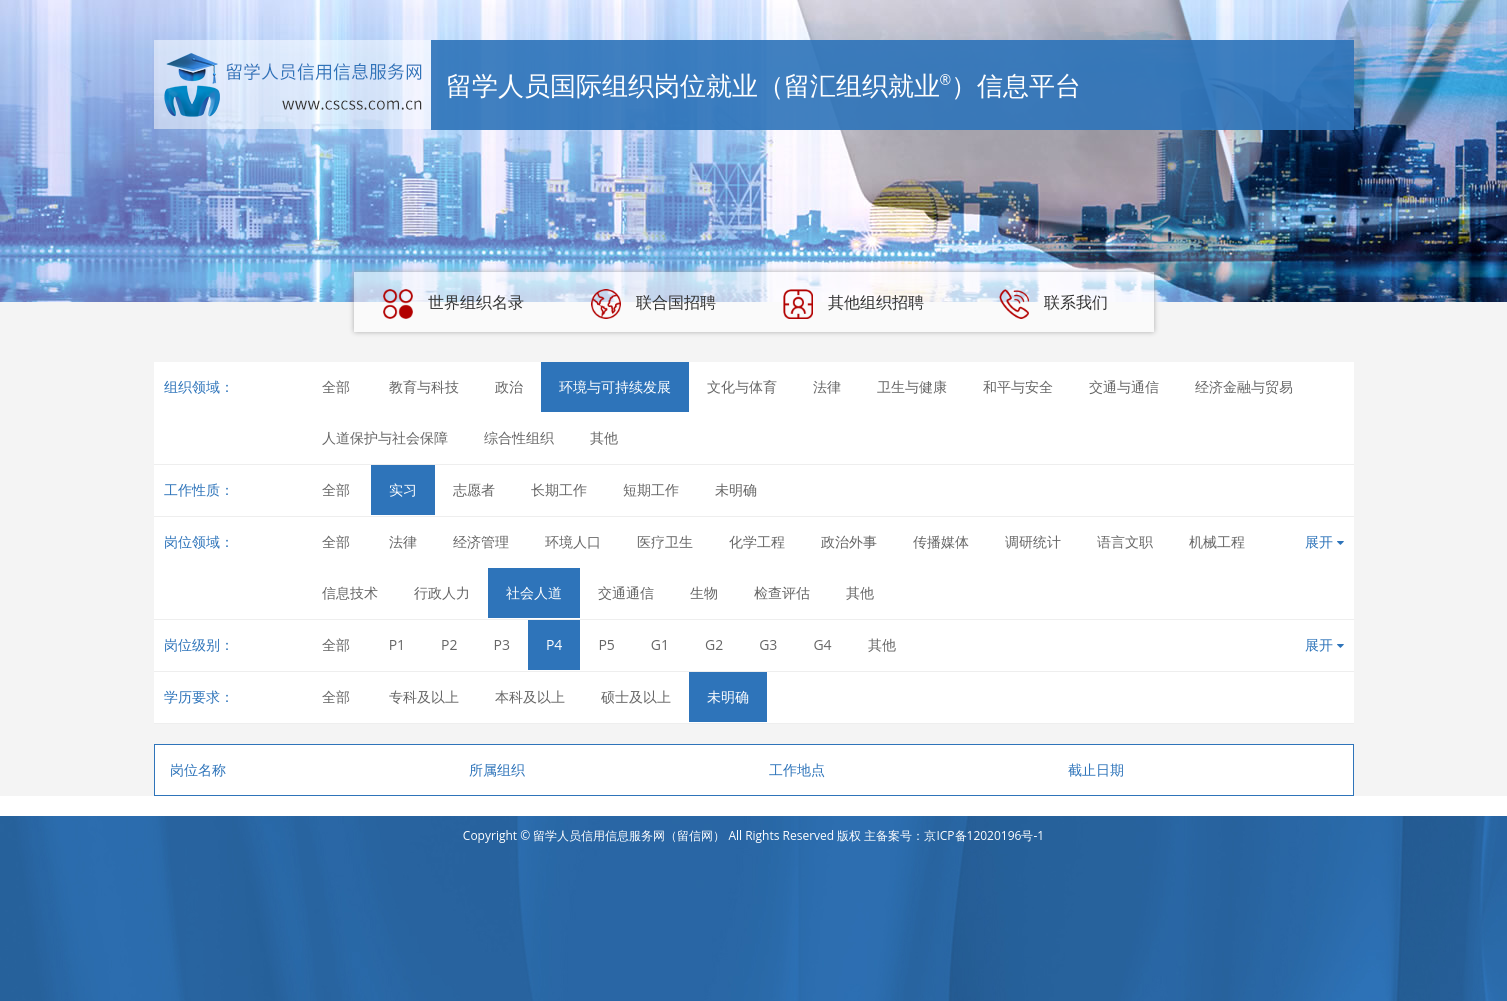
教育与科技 (424, 386)
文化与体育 (742, 386)
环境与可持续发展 (615, 386)
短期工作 (651, 489)
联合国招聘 (653, 304)
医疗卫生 (665, 541)
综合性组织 (519, 437)
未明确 (736, 489)
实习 (403, 489)
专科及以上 (424, 696)
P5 (606, 644)
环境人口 (573, 541)
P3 (502, 644)
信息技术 (350, 592)
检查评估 (782, 592)
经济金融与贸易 (1244, 386)
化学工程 (757, 541)
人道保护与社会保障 (385, 437)
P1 (397, 644)
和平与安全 (1018, 386)
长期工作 (559, 489)
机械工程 (1217, 541)
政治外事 (849, 541)
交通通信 (626, 592)
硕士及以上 (636, 696)
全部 (336, 386)
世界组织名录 (453, 304)
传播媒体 (941, 541)
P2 (449, 644)
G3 (768, 644)
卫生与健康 (912, 386)
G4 (822, 644)
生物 (704, 592)
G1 (660, 644)
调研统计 (1033, 541)
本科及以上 (530, 696)
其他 (604, 437)
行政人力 (442, 592)
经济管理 (481, 541)
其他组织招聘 (853, 304)
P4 (554, 644)
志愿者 (474, 489)
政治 (509, 386)
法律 (827, 386)
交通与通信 (1124, 386)
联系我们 (1053, 304)
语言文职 (1125, 541)
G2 (714, 644)
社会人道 (534, 592)
